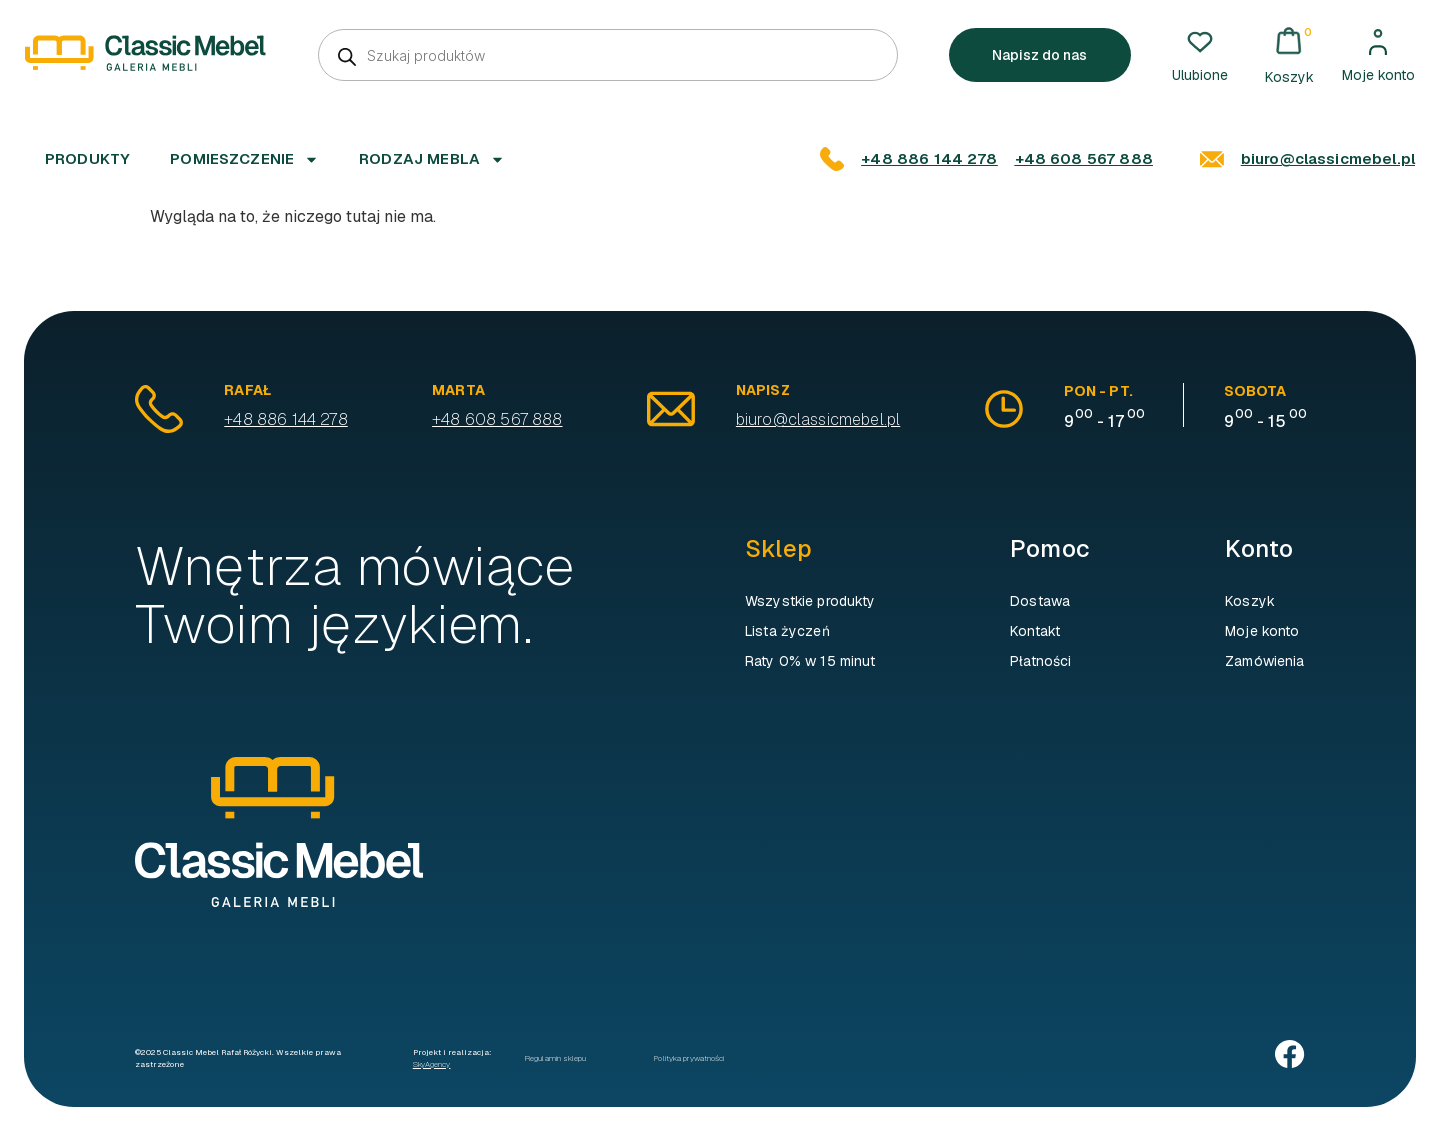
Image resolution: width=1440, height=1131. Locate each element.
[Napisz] (671, 408)
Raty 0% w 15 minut (810, 661)
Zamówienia (1264, 661)
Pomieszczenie (244, 159)
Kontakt (1035, 631)
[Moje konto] (1378, 42)
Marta (458, 390)
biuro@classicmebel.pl (1328, 158)
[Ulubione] (1200, 42)
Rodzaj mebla (432, 159)
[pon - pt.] (1004, 409)
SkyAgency (432, 1064)
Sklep (778, 548)
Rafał (248, 390)
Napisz (764, 390)
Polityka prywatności (689, 1058)
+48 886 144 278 (929, 158)
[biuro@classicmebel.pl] (1212, 159)
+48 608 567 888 (1084, 158)
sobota (1255, 391)
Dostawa (1040, 601)
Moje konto (1378, 75)
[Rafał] (159, 408)
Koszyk (1250, 601)
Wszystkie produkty (810, 601)
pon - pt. (1098, 391)
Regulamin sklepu (555, 1058)
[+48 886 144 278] (832, 159)
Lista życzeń (787, 631)
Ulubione (1200, 75)
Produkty (87, 158)
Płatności (1040, 661)
